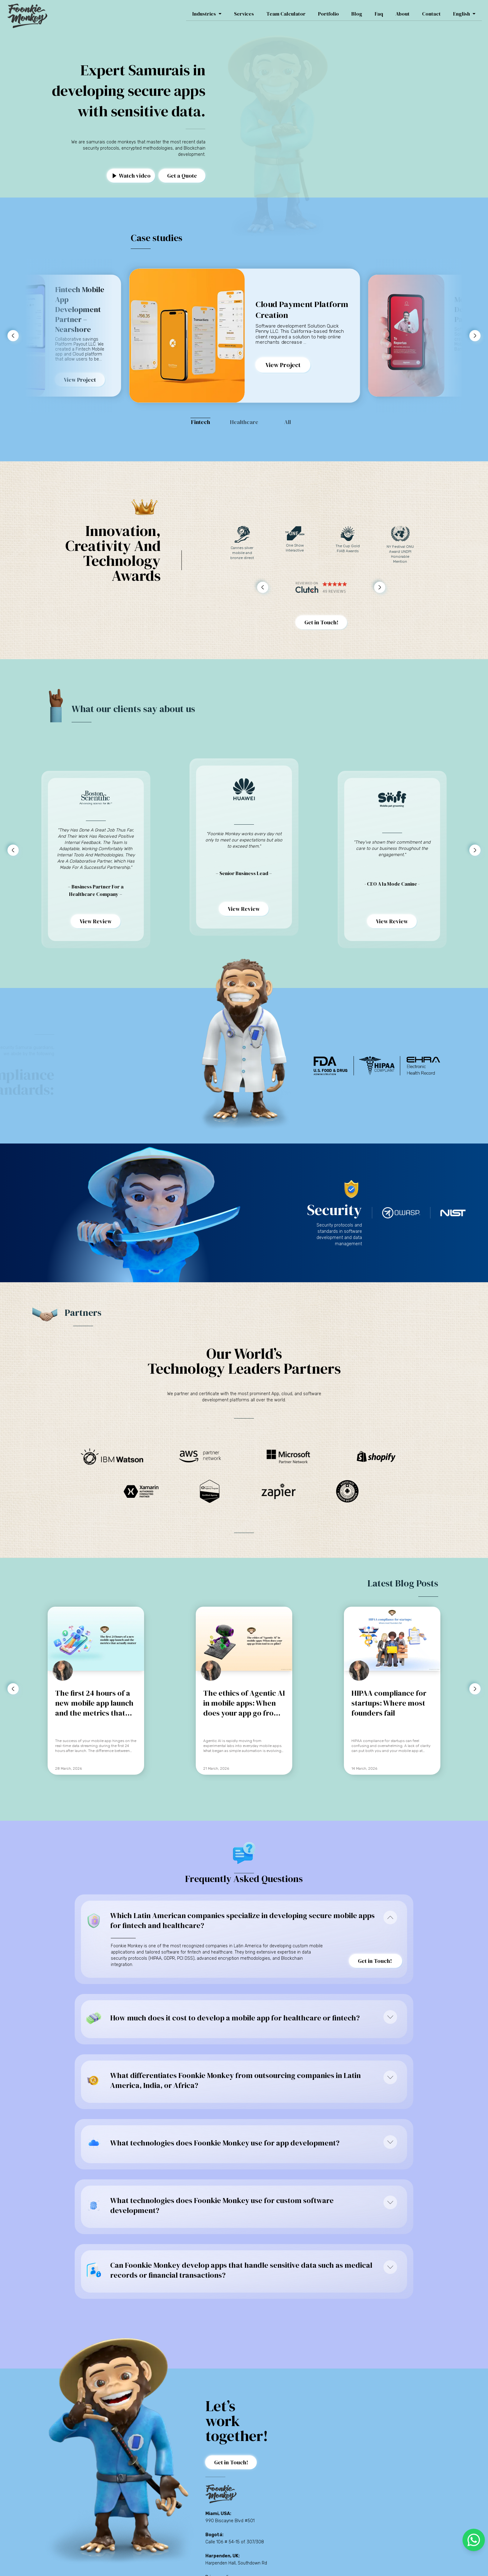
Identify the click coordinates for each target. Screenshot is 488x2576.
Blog (356, 13)
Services (244, 13)
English (464, 14)
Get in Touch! (321, 622)
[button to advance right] (475, 335)
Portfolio (328, 13)
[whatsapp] (473, 2540)
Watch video (132, 175)
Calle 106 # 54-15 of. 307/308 (234, 2542)
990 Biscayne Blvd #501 (230, 2520)
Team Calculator (286, 13)
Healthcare (244, 422)
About (403, 13)
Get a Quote (182, 175)
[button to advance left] (13, 335)
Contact (431, 13)
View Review (96, 921)
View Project (80, 380)
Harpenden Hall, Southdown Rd (236, 2563)
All (287, 422)
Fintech (200, 422)
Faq (379, 13)
